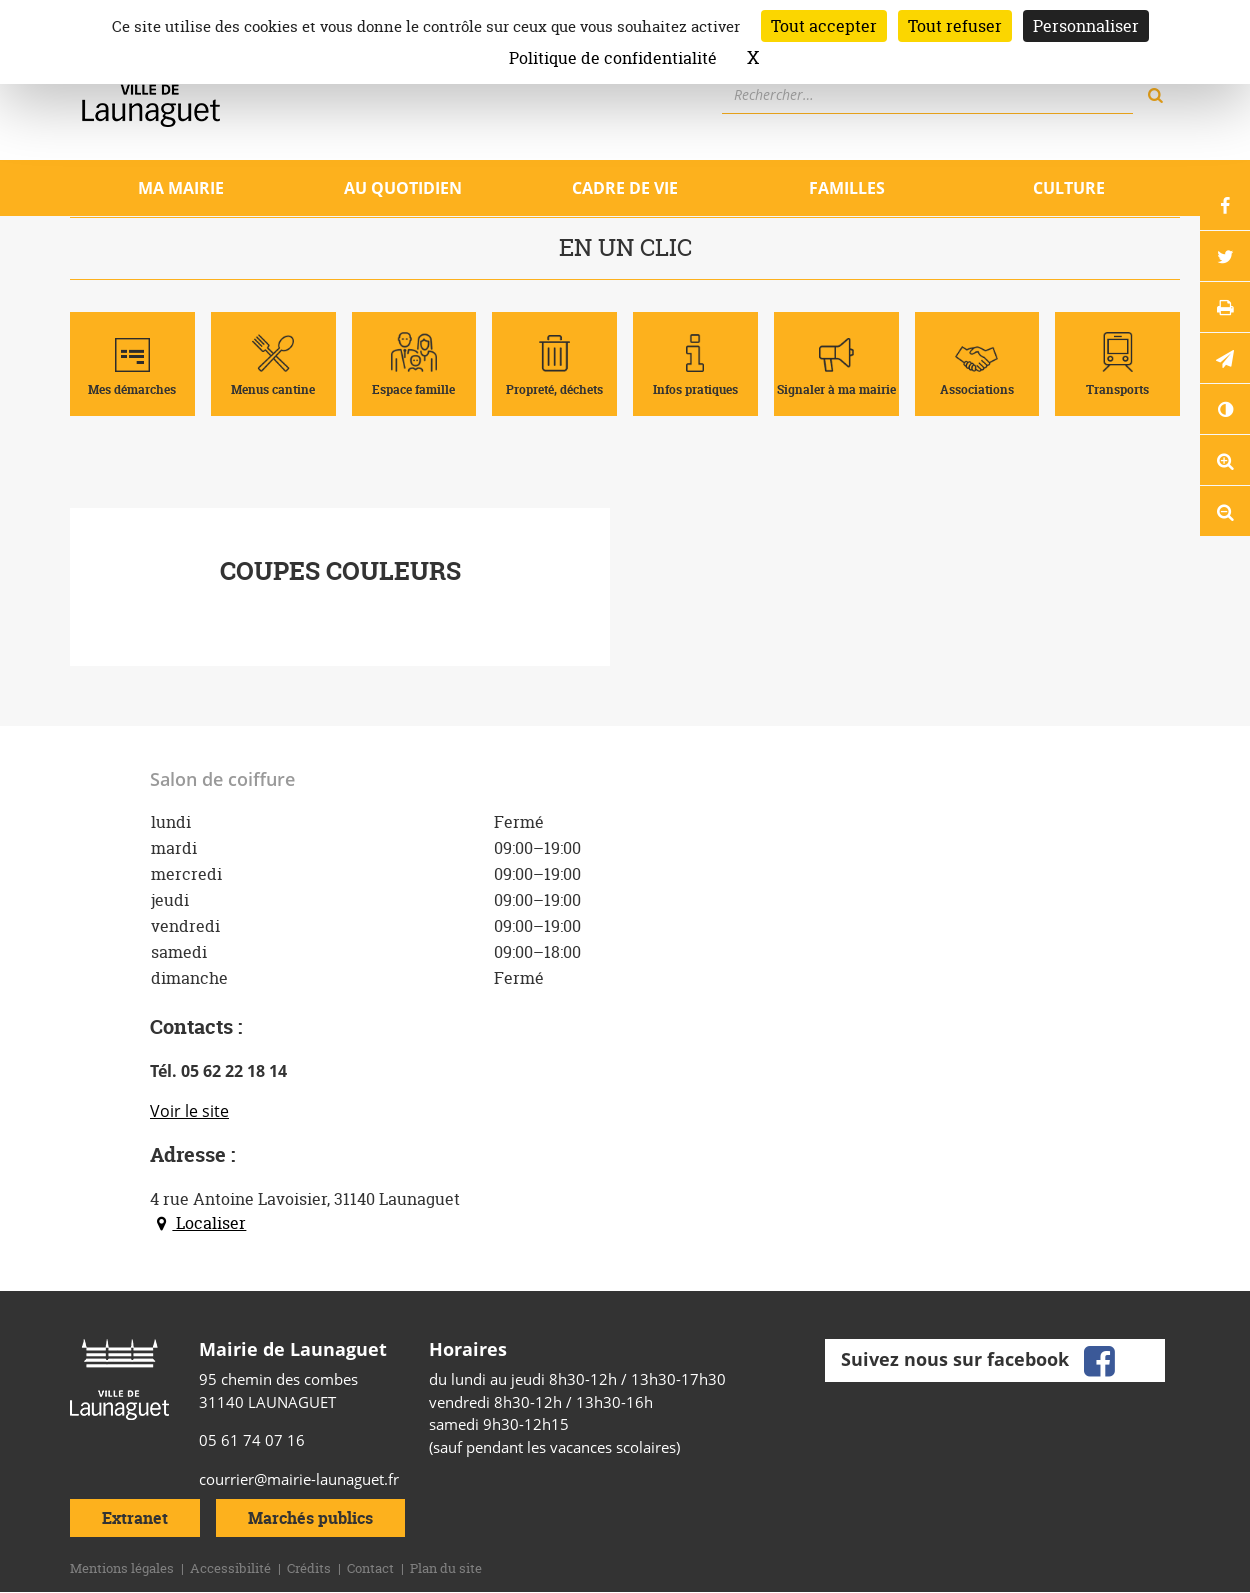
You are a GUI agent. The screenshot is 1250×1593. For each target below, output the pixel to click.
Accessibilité (230, 1568)
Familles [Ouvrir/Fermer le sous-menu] (847, 188)
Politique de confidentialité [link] (613, 58)
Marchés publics (310, 1518)
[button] (1225, 358)
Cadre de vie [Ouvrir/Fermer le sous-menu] (625, 188)
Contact (370, 1568)
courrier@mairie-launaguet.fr (299, 1479)
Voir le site (189, 1111)
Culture (1069, 188)
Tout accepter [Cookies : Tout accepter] (824, 26)
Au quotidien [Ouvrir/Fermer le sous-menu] (403, 188)
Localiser (198, 1223)
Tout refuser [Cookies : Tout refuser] (955, 26)
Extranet (135, 1518)
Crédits (309, 1568)
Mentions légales (122, 1568)
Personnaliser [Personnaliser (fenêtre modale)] (1086, 26)
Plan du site (446, 1568)
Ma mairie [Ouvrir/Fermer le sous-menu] (181, 188)
